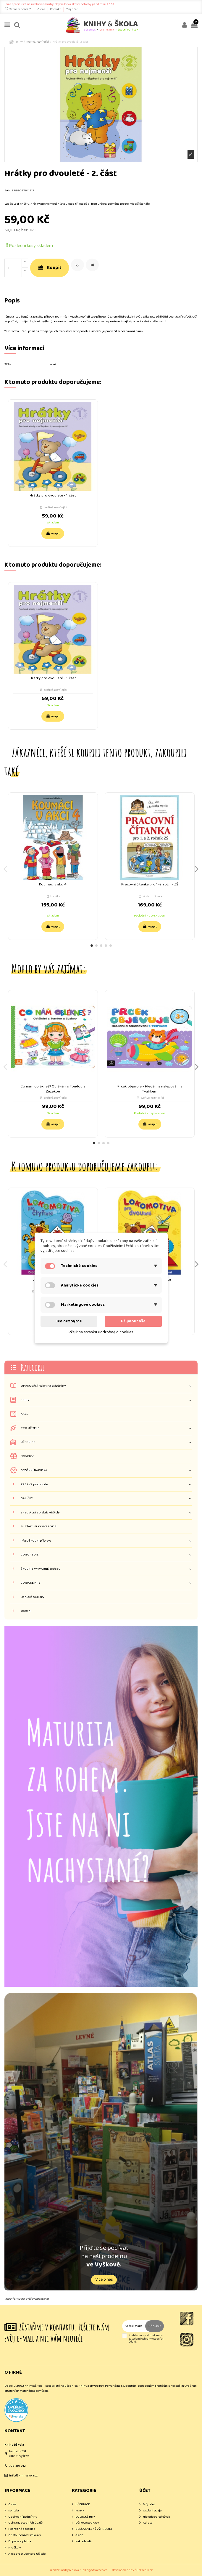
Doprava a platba (19, 2541)
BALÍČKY (27, 1498)
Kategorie (33, 1367)
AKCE (24, 1414)
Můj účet (72, 9)
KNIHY (25, 1400)
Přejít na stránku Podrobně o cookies (101, 1332)
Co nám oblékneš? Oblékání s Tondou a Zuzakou (52, 1089)
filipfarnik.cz (144, 2570)
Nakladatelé (83, 2541)
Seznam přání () (18, 9)
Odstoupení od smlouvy (24, 2535)
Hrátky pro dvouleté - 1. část (53, 495)
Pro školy (14, 2547)
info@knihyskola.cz (23, 2475)
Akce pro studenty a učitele (27, 2553)
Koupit (50, 267)
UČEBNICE (28, 1442)
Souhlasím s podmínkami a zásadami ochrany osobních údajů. (146, 2338)
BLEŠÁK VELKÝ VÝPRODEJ (39, 1526)
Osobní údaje (152, 2510)
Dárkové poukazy (32, 1597)
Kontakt (56, 9)
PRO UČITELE (30, 1428)
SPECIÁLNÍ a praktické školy (40, 1512)
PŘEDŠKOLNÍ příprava (36, 1540)
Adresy (147, 2522)
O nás (41, 9)
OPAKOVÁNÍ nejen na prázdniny (43, 1385)
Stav (7, 364)
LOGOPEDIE (29, 1554)
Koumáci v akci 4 (53, 884)
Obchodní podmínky (22, 2516)
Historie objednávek (156, 2516)
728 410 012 (17, 2465)
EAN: (7, 190)
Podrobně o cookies (21, 2529)
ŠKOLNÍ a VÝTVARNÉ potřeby (40, 1568)
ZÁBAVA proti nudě (34, 1484)
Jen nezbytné (69, 1321)
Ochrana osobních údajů (25, 2522)
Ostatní (26, 1611)
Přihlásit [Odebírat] (154, 2326)
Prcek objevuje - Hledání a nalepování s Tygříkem (149, 1089)
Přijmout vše (133, 1321)
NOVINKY (27, 1456)
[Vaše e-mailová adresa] (133, 2326)
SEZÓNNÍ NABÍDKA (34, 1470)
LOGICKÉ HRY (30, 1582)
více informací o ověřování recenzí (26, 2298)
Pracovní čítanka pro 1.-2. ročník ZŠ (149, 884)
